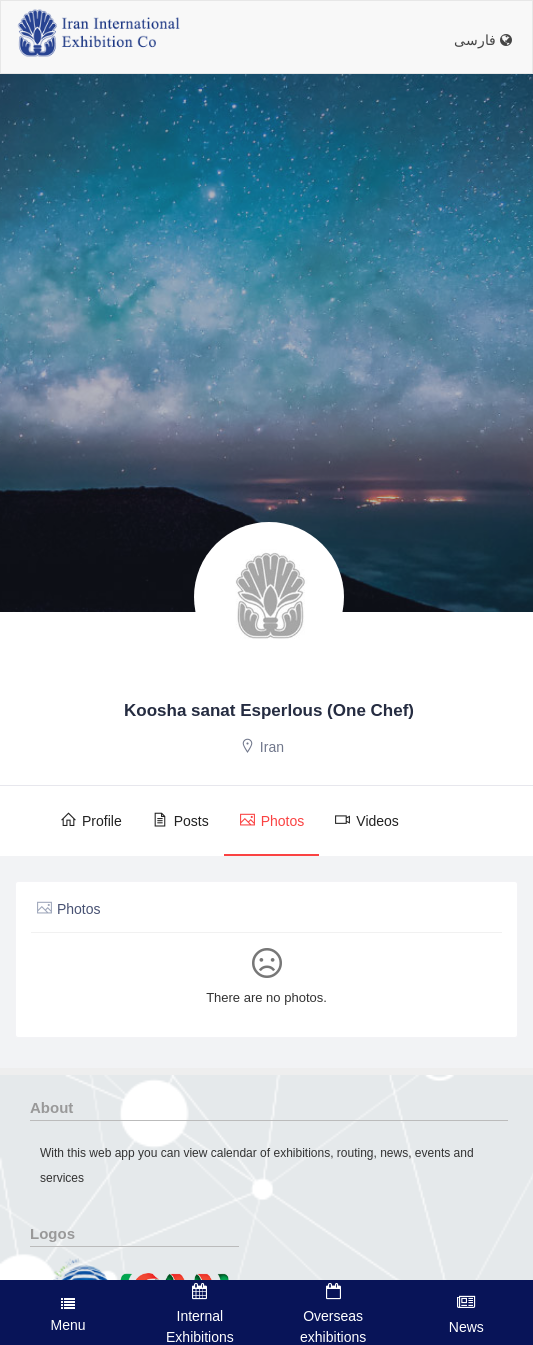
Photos (272, 820)
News (466, 1314)
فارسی (483, 40)
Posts (180, 820)
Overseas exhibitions (333, 1313)
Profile (91, 820)
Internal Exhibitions (200, 1313)
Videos (366, 820)
